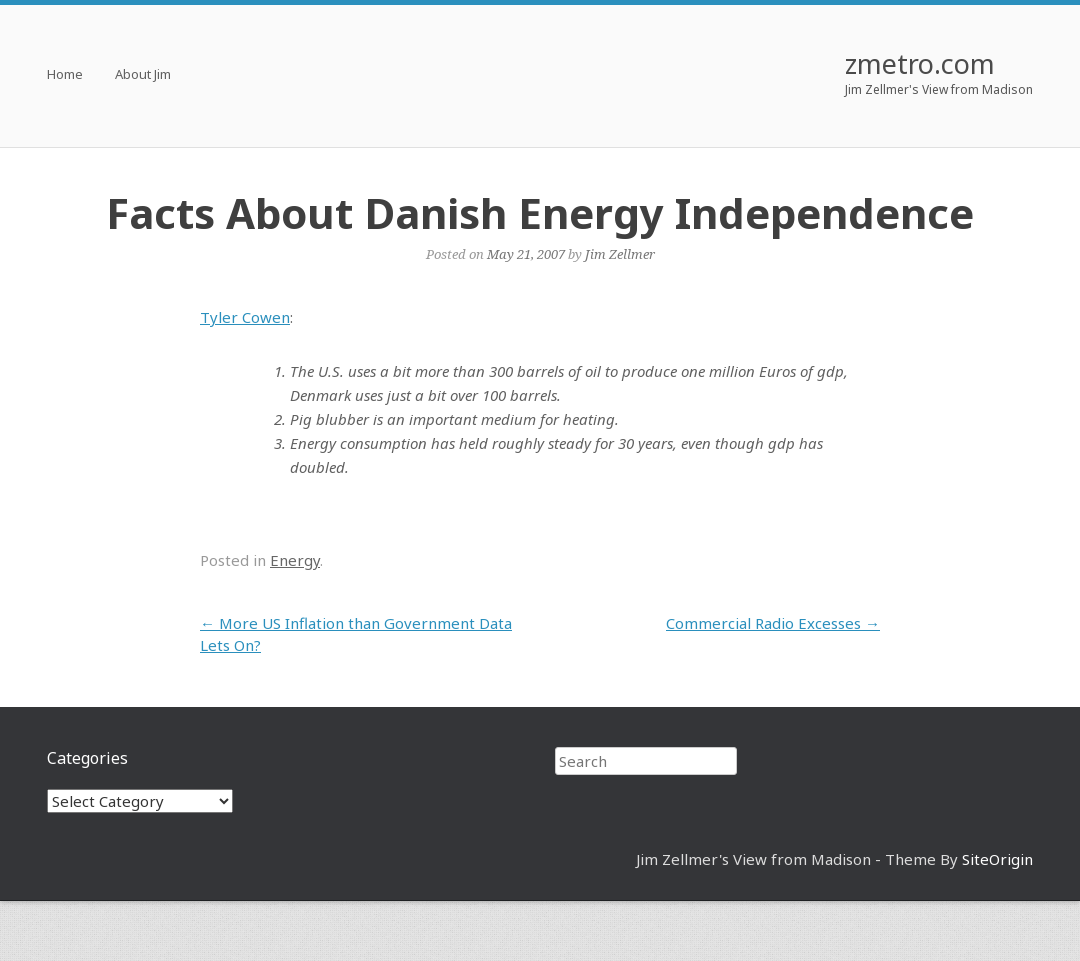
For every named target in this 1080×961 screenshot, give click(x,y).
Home (65, 75)
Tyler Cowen (245, 317)
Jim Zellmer (620, 254)
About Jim (143, 75)
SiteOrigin (997, 859)
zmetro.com (920, 63)
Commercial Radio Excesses (773, 623)
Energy (295, 560)
